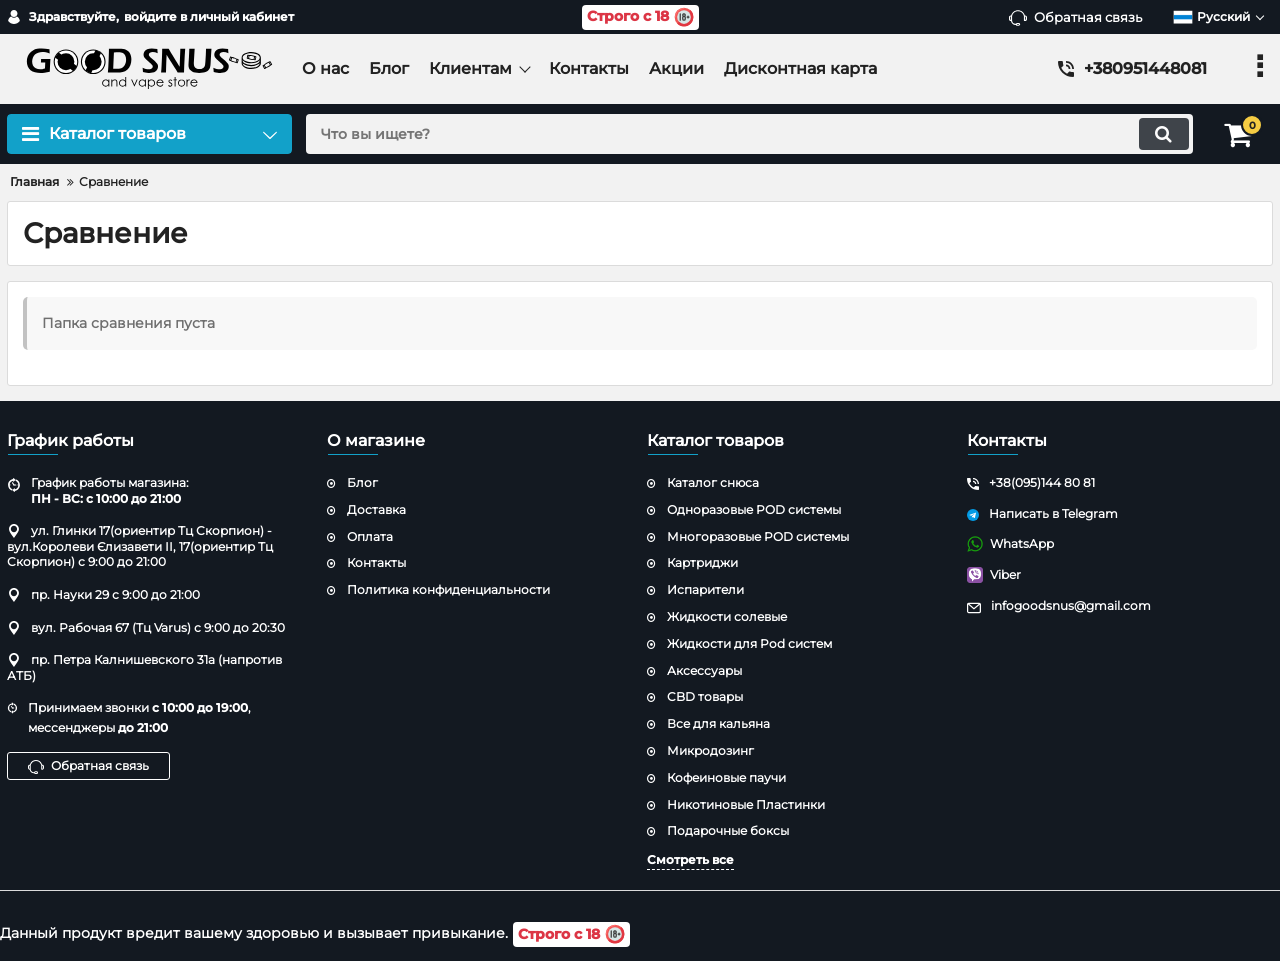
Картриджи (702, 562)
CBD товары (705, 696)
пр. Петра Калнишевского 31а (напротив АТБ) (144, 667)
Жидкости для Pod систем (749, 643)
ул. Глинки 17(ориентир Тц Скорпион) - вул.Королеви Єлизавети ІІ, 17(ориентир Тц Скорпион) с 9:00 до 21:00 (140, 546)
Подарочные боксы (728, 830)
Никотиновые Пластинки (746, 804)
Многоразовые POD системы (758, 536)
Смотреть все (690, 859)
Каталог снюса (713, 482)
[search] (747, 134)
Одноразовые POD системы (754, 509)
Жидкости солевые (727, 616)
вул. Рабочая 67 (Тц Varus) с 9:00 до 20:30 (146, 627)
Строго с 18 (640, 17)
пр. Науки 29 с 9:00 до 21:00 (103, 594)
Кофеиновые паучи (726, 777)
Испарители (705, 589)
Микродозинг (710, 750)
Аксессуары (704, 670)
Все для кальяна (718, 723)
